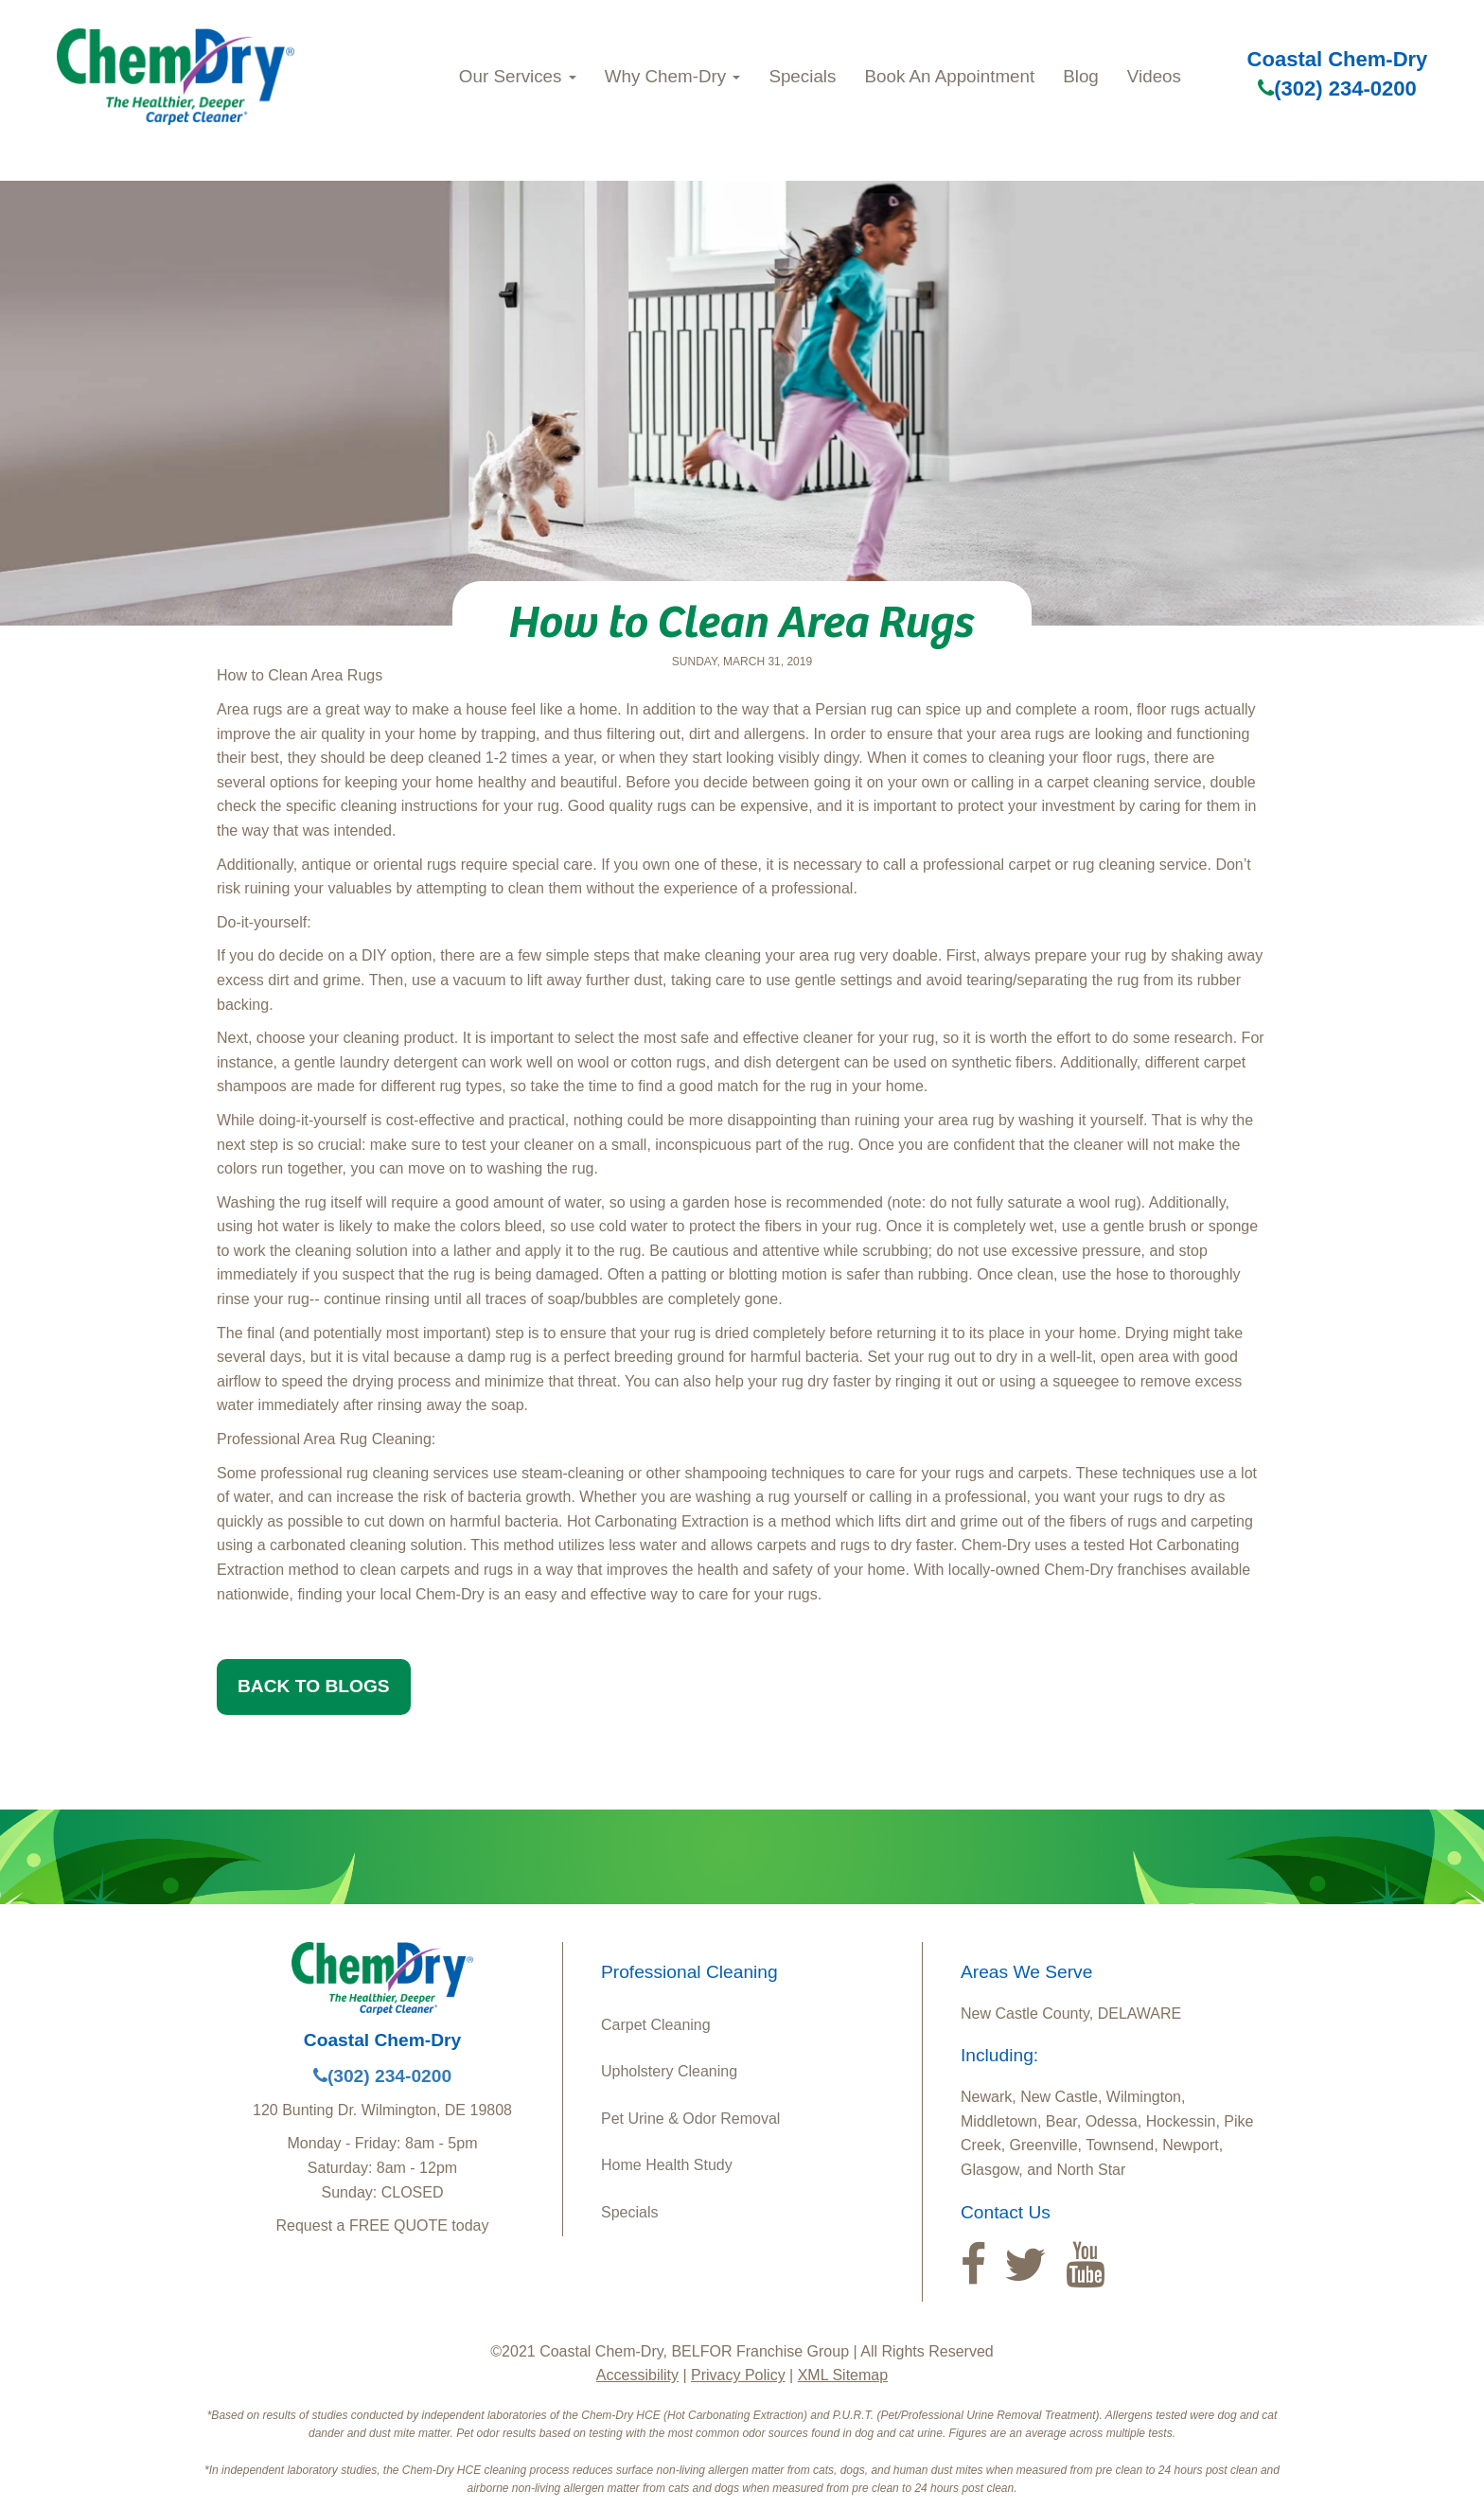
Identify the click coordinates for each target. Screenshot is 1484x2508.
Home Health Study (667, 2165)
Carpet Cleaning (656, 2025)
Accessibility (637, 2375)
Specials (802, 76)
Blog (1081, 76)
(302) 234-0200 (1337, 88)
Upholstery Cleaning (669, 2071)
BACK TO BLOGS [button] (314, 1686)
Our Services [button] (517, 76)
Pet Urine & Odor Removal (690, 2119)
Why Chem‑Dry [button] (673, 76)
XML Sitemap (843, 2375)
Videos (1154, 76)
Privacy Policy (738, 2375)
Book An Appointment (949, 76)
